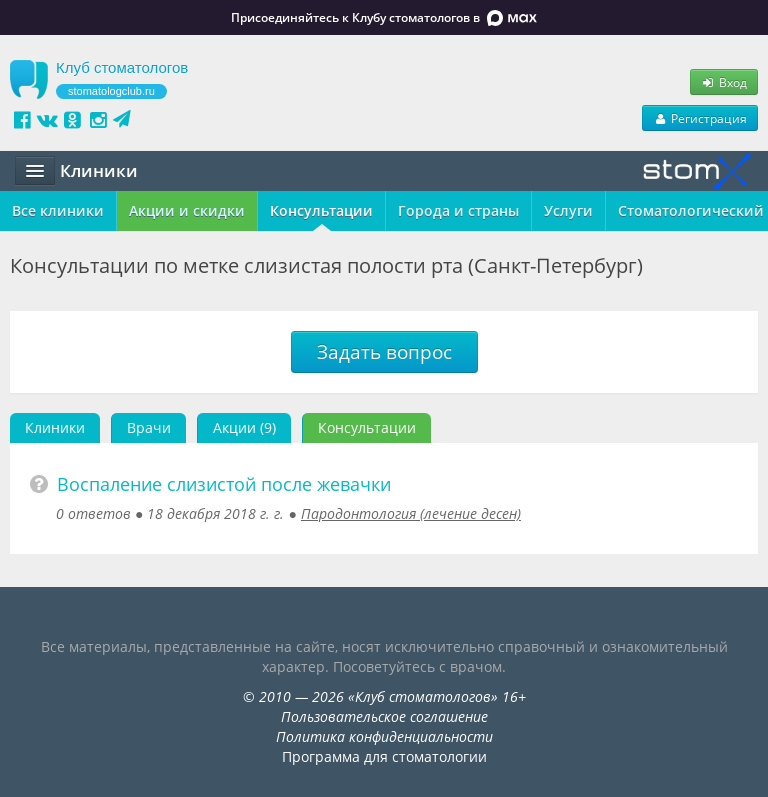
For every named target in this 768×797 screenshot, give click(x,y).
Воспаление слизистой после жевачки (224, 484)
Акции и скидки (187, 210)
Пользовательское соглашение (384, 716)
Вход (724, 82)
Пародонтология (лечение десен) (411, 513)
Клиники (55, 427)
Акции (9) (244, 427)
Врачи (149, 427)
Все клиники (58, 210)
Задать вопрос (384, 352)
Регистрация (700, 118)
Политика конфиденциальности (384, 736)
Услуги (568, 210)
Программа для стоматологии (384, 756)
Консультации (321, 210)
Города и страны (458, 210)
